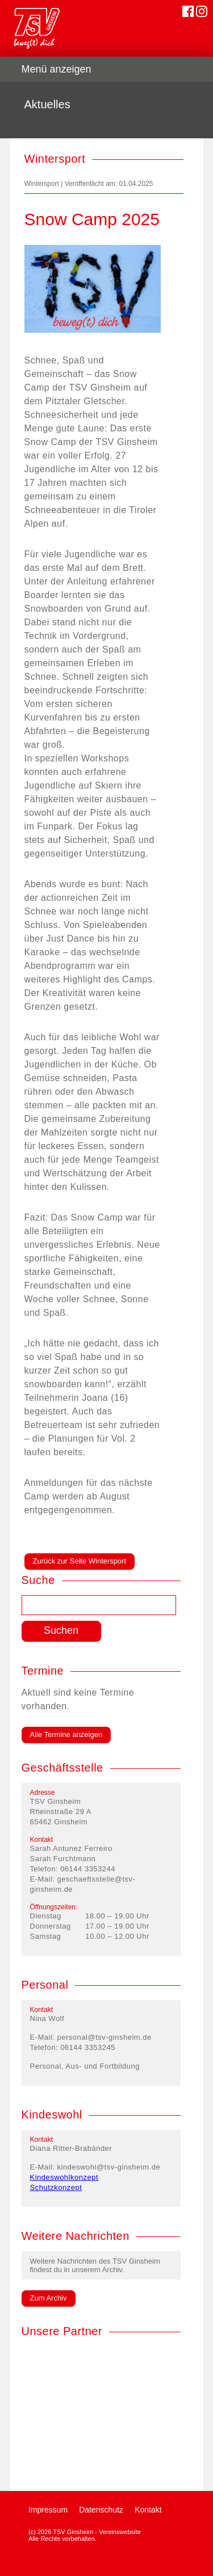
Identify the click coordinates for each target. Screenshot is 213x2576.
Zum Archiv (48, 2298)
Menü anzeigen (56, 69)
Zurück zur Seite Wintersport (80, 1561)
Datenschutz (101, 2509)
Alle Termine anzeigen (66, 1734)
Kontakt (148, 2509)
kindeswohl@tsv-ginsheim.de (109, 2167)
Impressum (48, 2509)
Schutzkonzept (56, 2187)
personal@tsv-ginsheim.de (104, 2037)
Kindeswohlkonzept (64, 2177)
